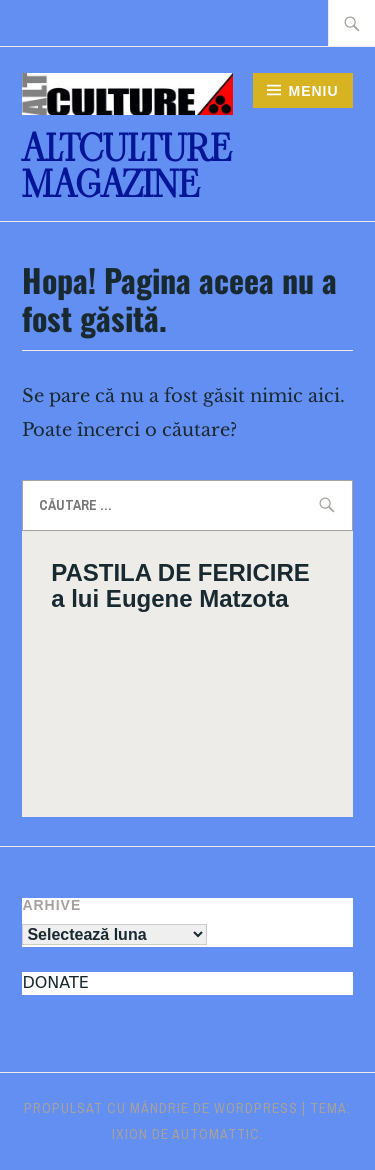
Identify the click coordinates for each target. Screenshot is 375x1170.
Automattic (216, 1134)
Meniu (313, 91)
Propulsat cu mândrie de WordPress (161, 1108)
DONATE (55, 982)
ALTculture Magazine (126, 166)
